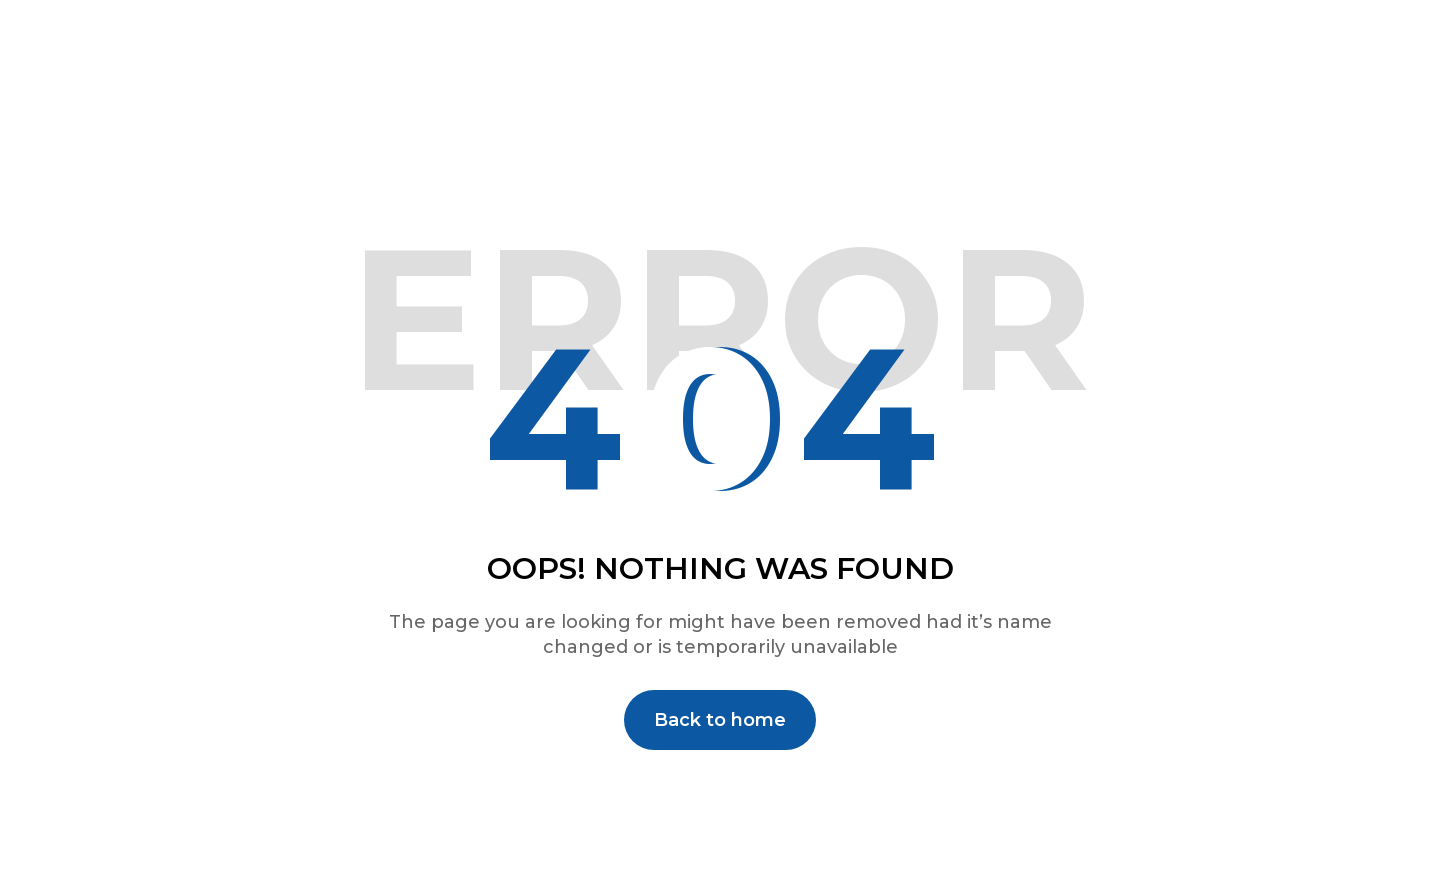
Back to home (720, 720)
